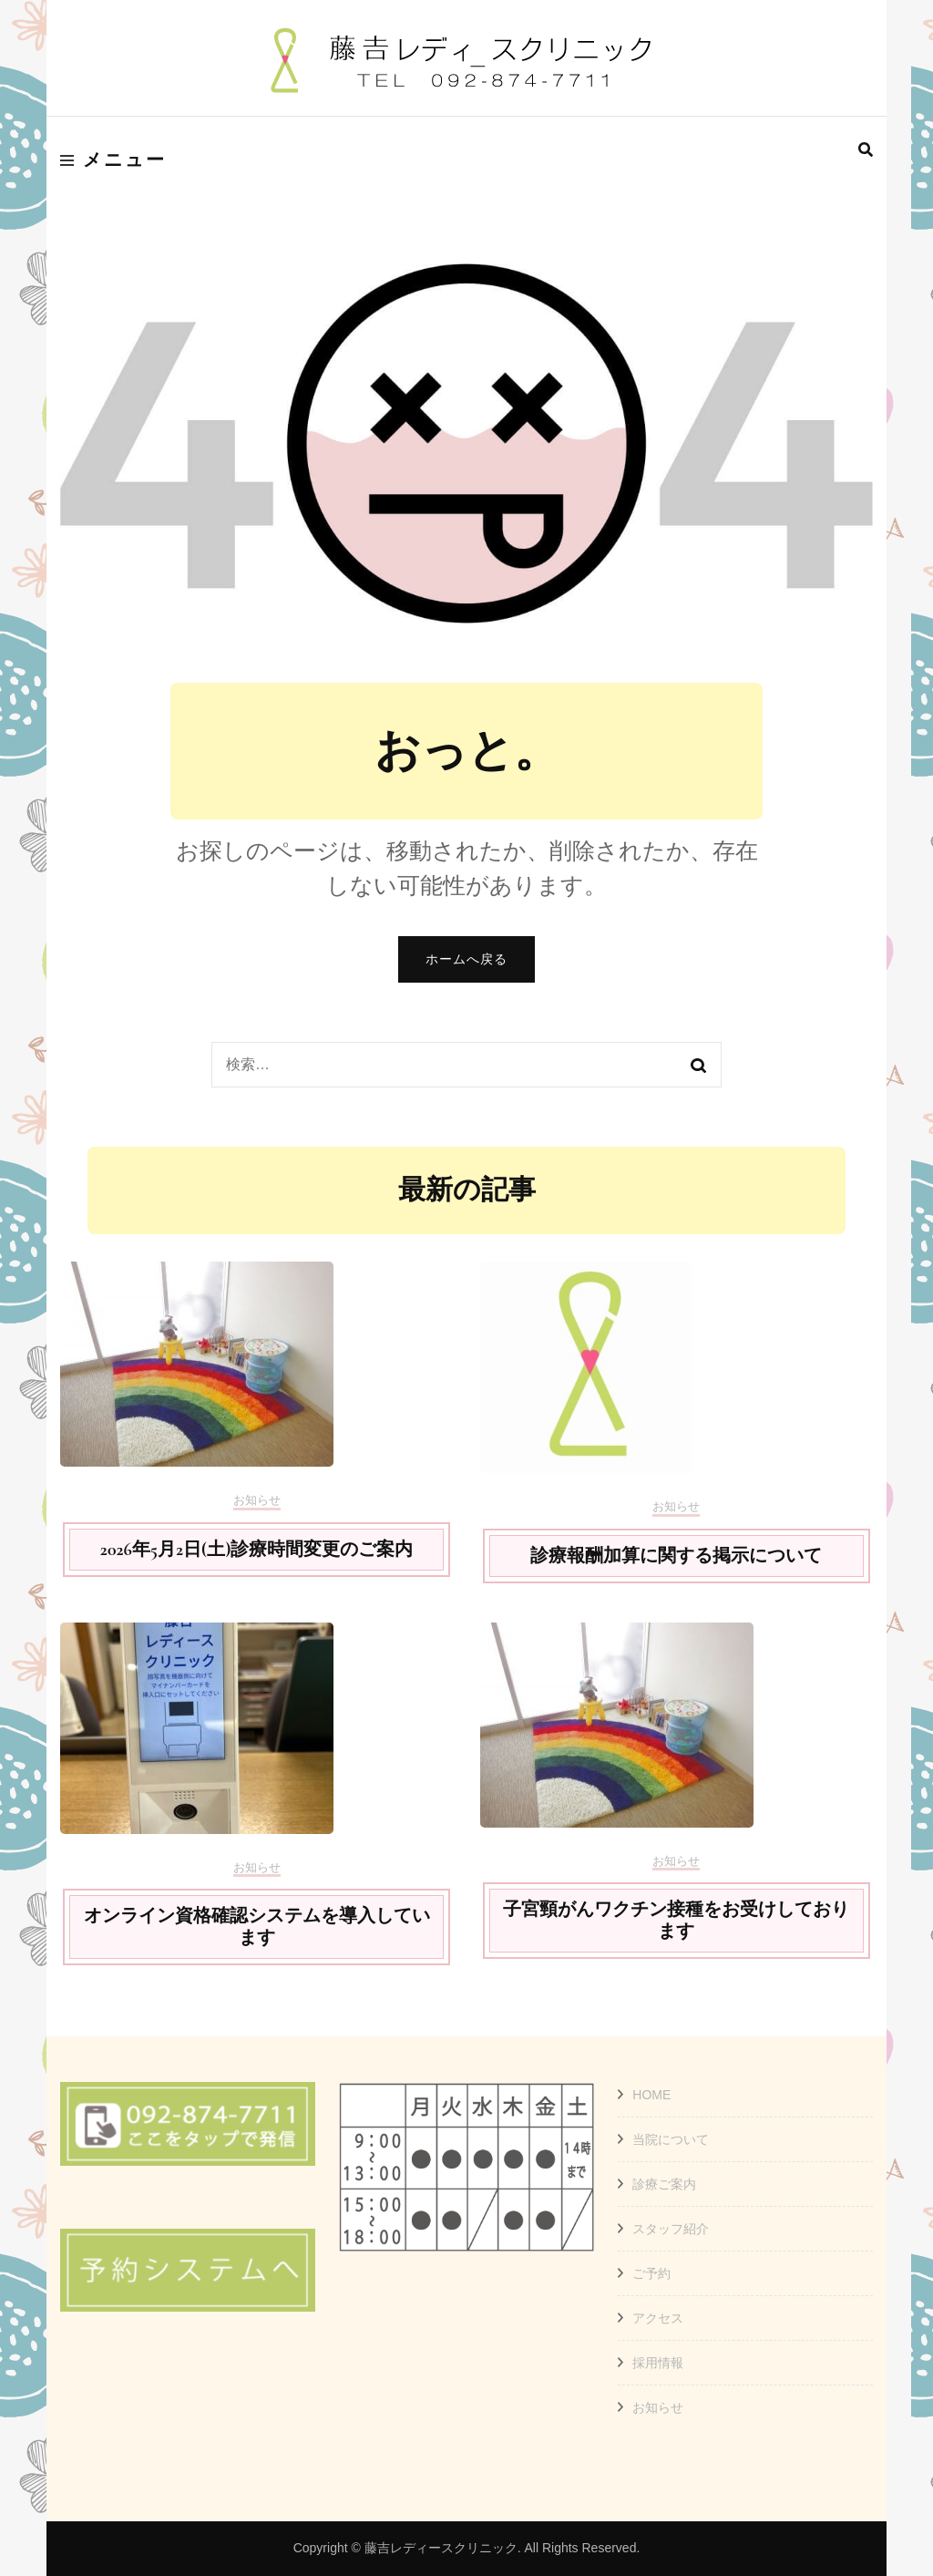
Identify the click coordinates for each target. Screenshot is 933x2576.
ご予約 (651, 2273)
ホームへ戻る (466, 959)
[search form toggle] (865, 150)
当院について (670, 2139)
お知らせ (257, 1500)
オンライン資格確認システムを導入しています (257, 1927)
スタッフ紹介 (670, 2228)
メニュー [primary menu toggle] (113, 160)
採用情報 (657, 2362)
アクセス (657, 2318)
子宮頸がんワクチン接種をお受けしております (676, 1920)
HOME (651, 2094)
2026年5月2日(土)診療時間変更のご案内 (257, 1550)
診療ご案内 (664, 2184)
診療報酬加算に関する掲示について (676, 1556)
